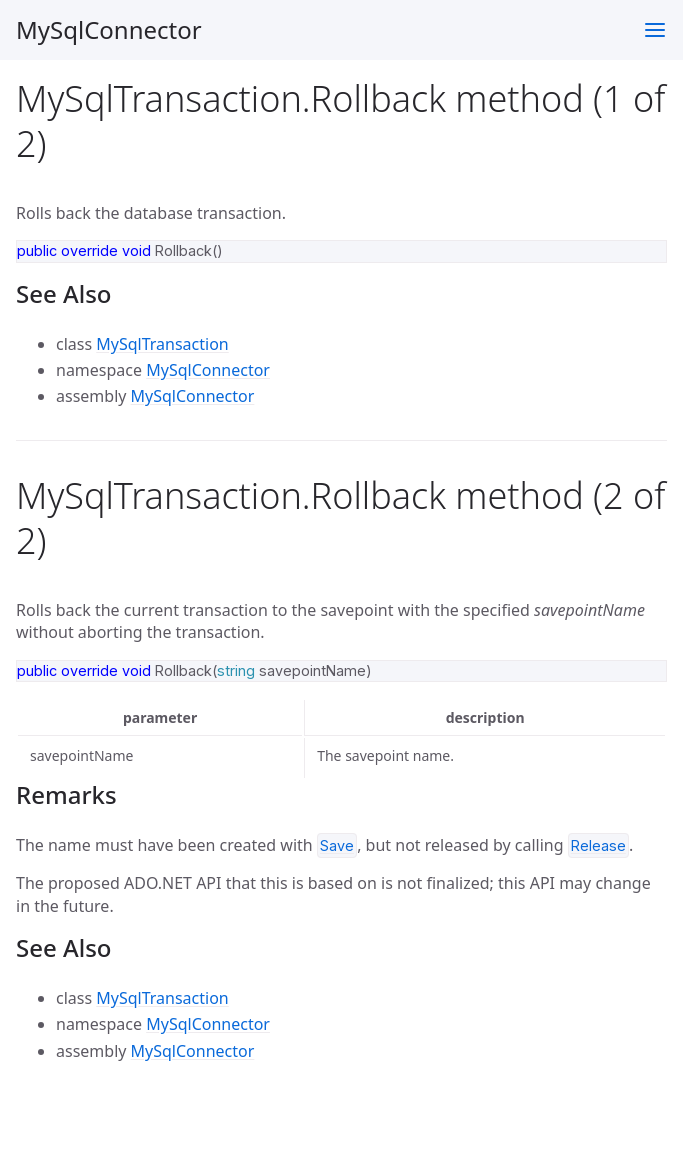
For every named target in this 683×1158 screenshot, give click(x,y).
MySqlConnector (109, 29)
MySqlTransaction (162, 344)
